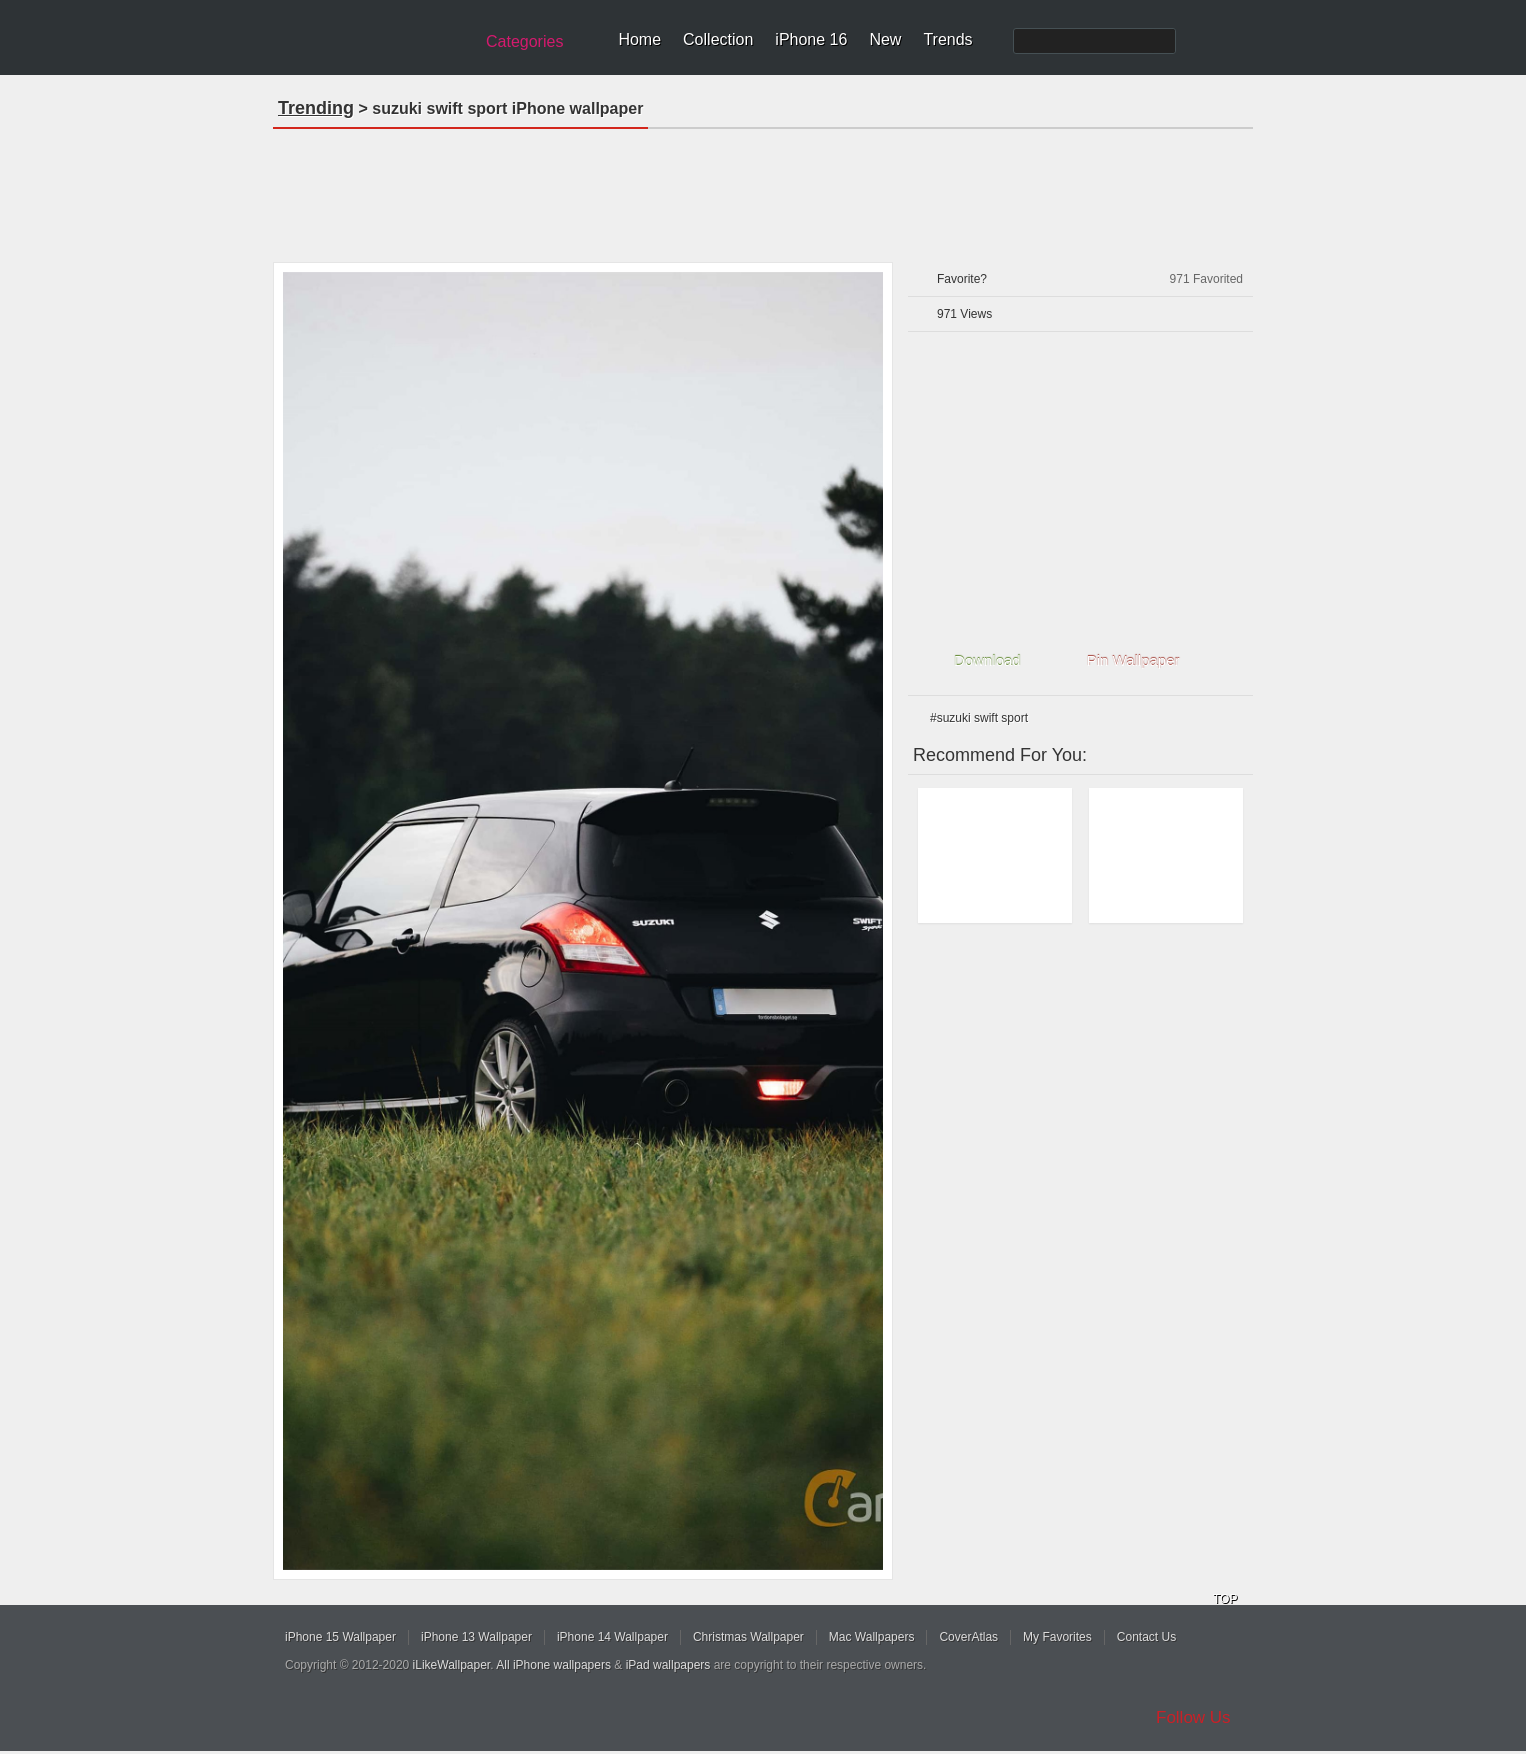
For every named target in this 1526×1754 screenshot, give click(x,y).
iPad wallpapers (668, 1665)
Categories (524, 41)
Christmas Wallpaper (748, 1637)
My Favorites (1057, 1637)
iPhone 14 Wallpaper (612, 1637)
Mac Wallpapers (872, 1637)
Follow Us (1193, 1717)
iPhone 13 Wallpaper (476, 1637)
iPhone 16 (811, 39)
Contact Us (1146, 1637)
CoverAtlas (968, 1637)
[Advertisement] (763, 189)
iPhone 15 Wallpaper (340, 1637)
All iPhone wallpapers (553, 1665)
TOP (1225, 1599)
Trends (947, 39)
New (885, 39)
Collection (718, 39)
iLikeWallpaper (452, 1665)
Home (639, 39)
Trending (316, 108)
